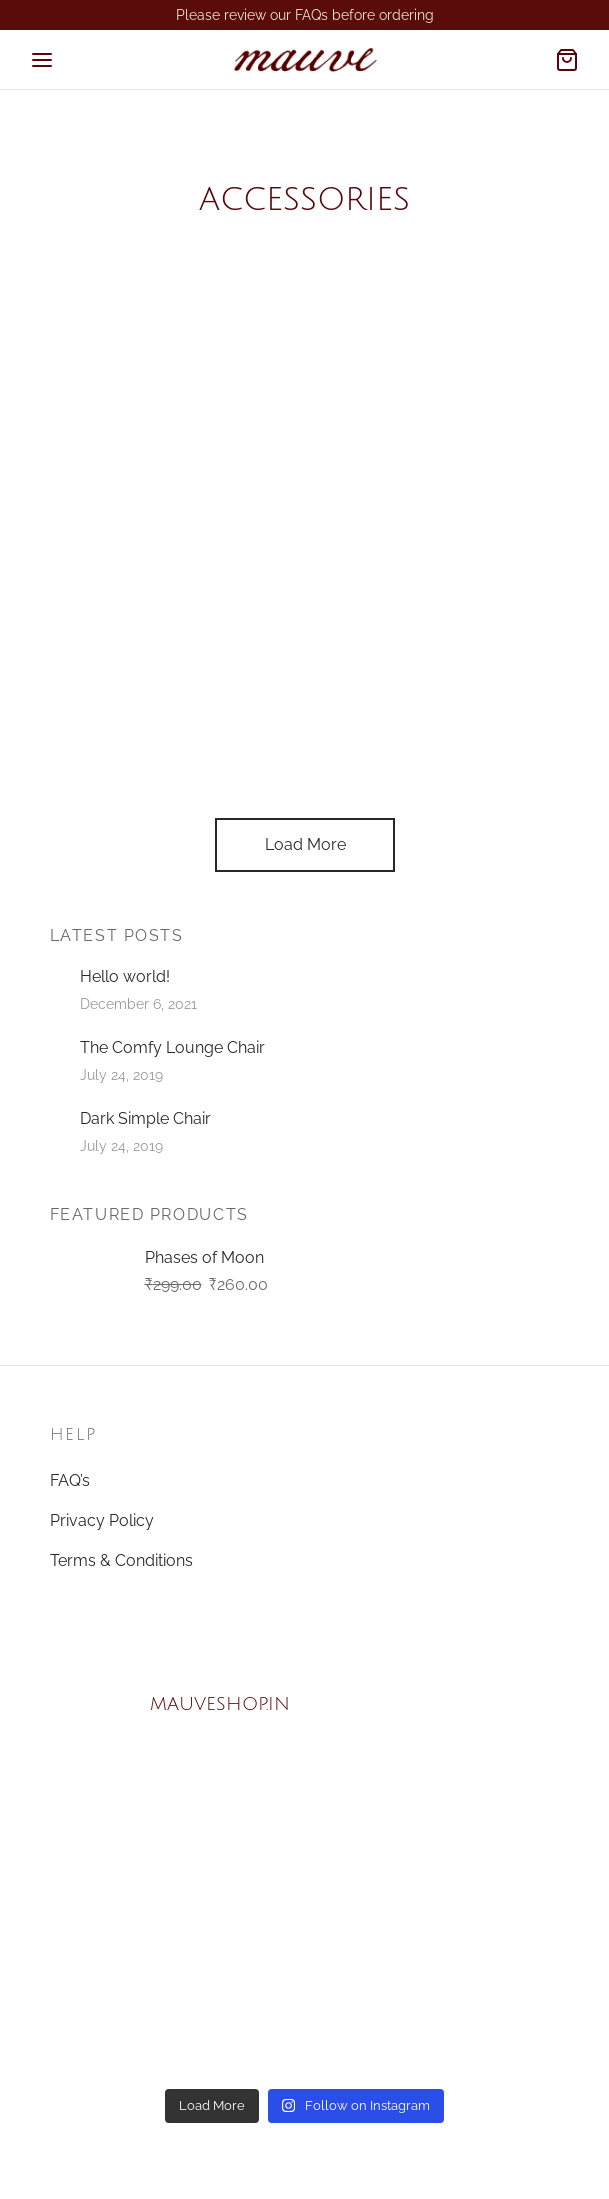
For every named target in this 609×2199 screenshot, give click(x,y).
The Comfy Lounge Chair (172, 1047)
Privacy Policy (102, 1520)
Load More (304, 844)
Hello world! (125, 976)
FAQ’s (70, 1480)
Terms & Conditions (121, 1560)
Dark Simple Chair (145, 1118)
